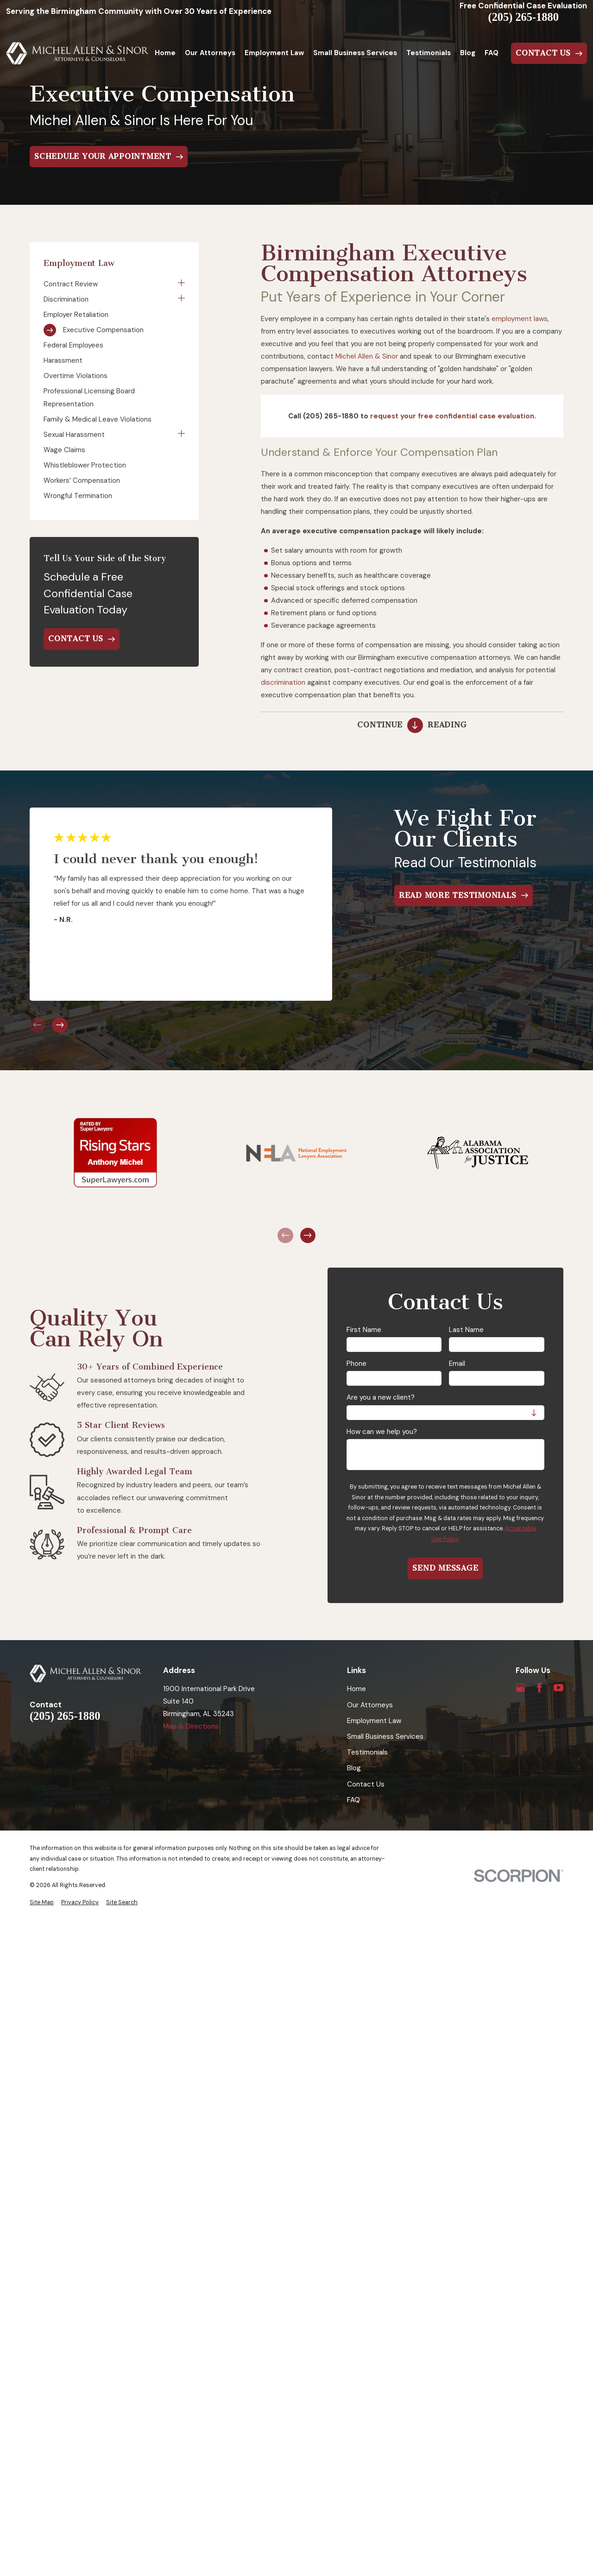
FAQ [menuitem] (491, 52)
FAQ (353, 1800)
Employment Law (374, 1720)
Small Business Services (385, 1736)
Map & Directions (191, 1726)
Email (457, 1363)
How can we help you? (382, 1431)
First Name (364, 1330)
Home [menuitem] (165, 52)
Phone (356, 1363)
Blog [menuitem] (467, 52)
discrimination (283, 682)
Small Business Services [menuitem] (355, 52)
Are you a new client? (381, 1397)
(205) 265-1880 (523, 17)
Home (356, 1688)
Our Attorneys (370, 1705)
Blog (354, 1768)
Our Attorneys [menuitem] (210, 52)
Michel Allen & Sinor (366, 356)
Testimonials (367, 1752)
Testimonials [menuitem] (428, 52)
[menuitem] (109, 284)
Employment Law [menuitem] (274, 52)
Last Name (466, 1330)
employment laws (520, 318)
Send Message (445, 1568)
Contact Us (366, 1784)
